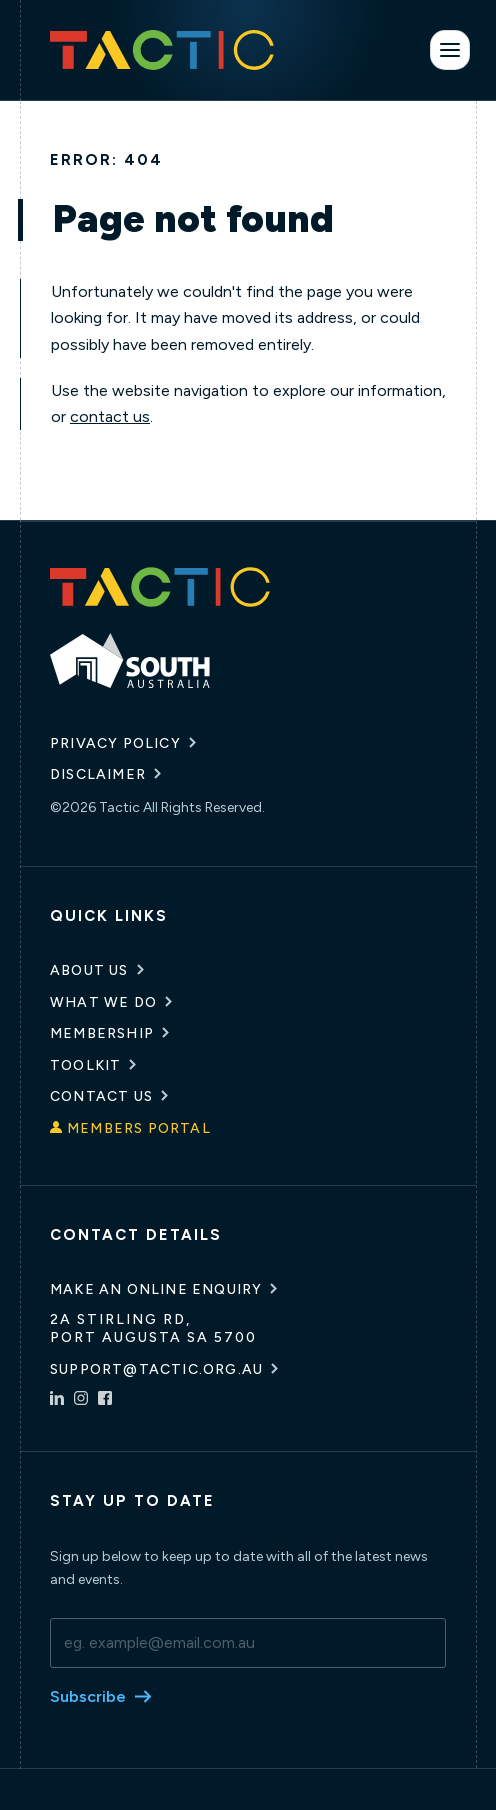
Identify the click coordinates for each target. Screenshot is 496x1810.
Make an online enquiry (156, 1289)
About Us (89, 970)
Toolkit (85, 1065)
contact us (110, 416)
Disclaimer (98, 774)
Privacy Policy (115, 743)
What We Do (103, 1002)
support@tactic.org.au (156, 1369)
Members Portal (139, 1128)
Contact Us (101, 1096)
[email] (248, 1643)
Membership (102, 1033)
